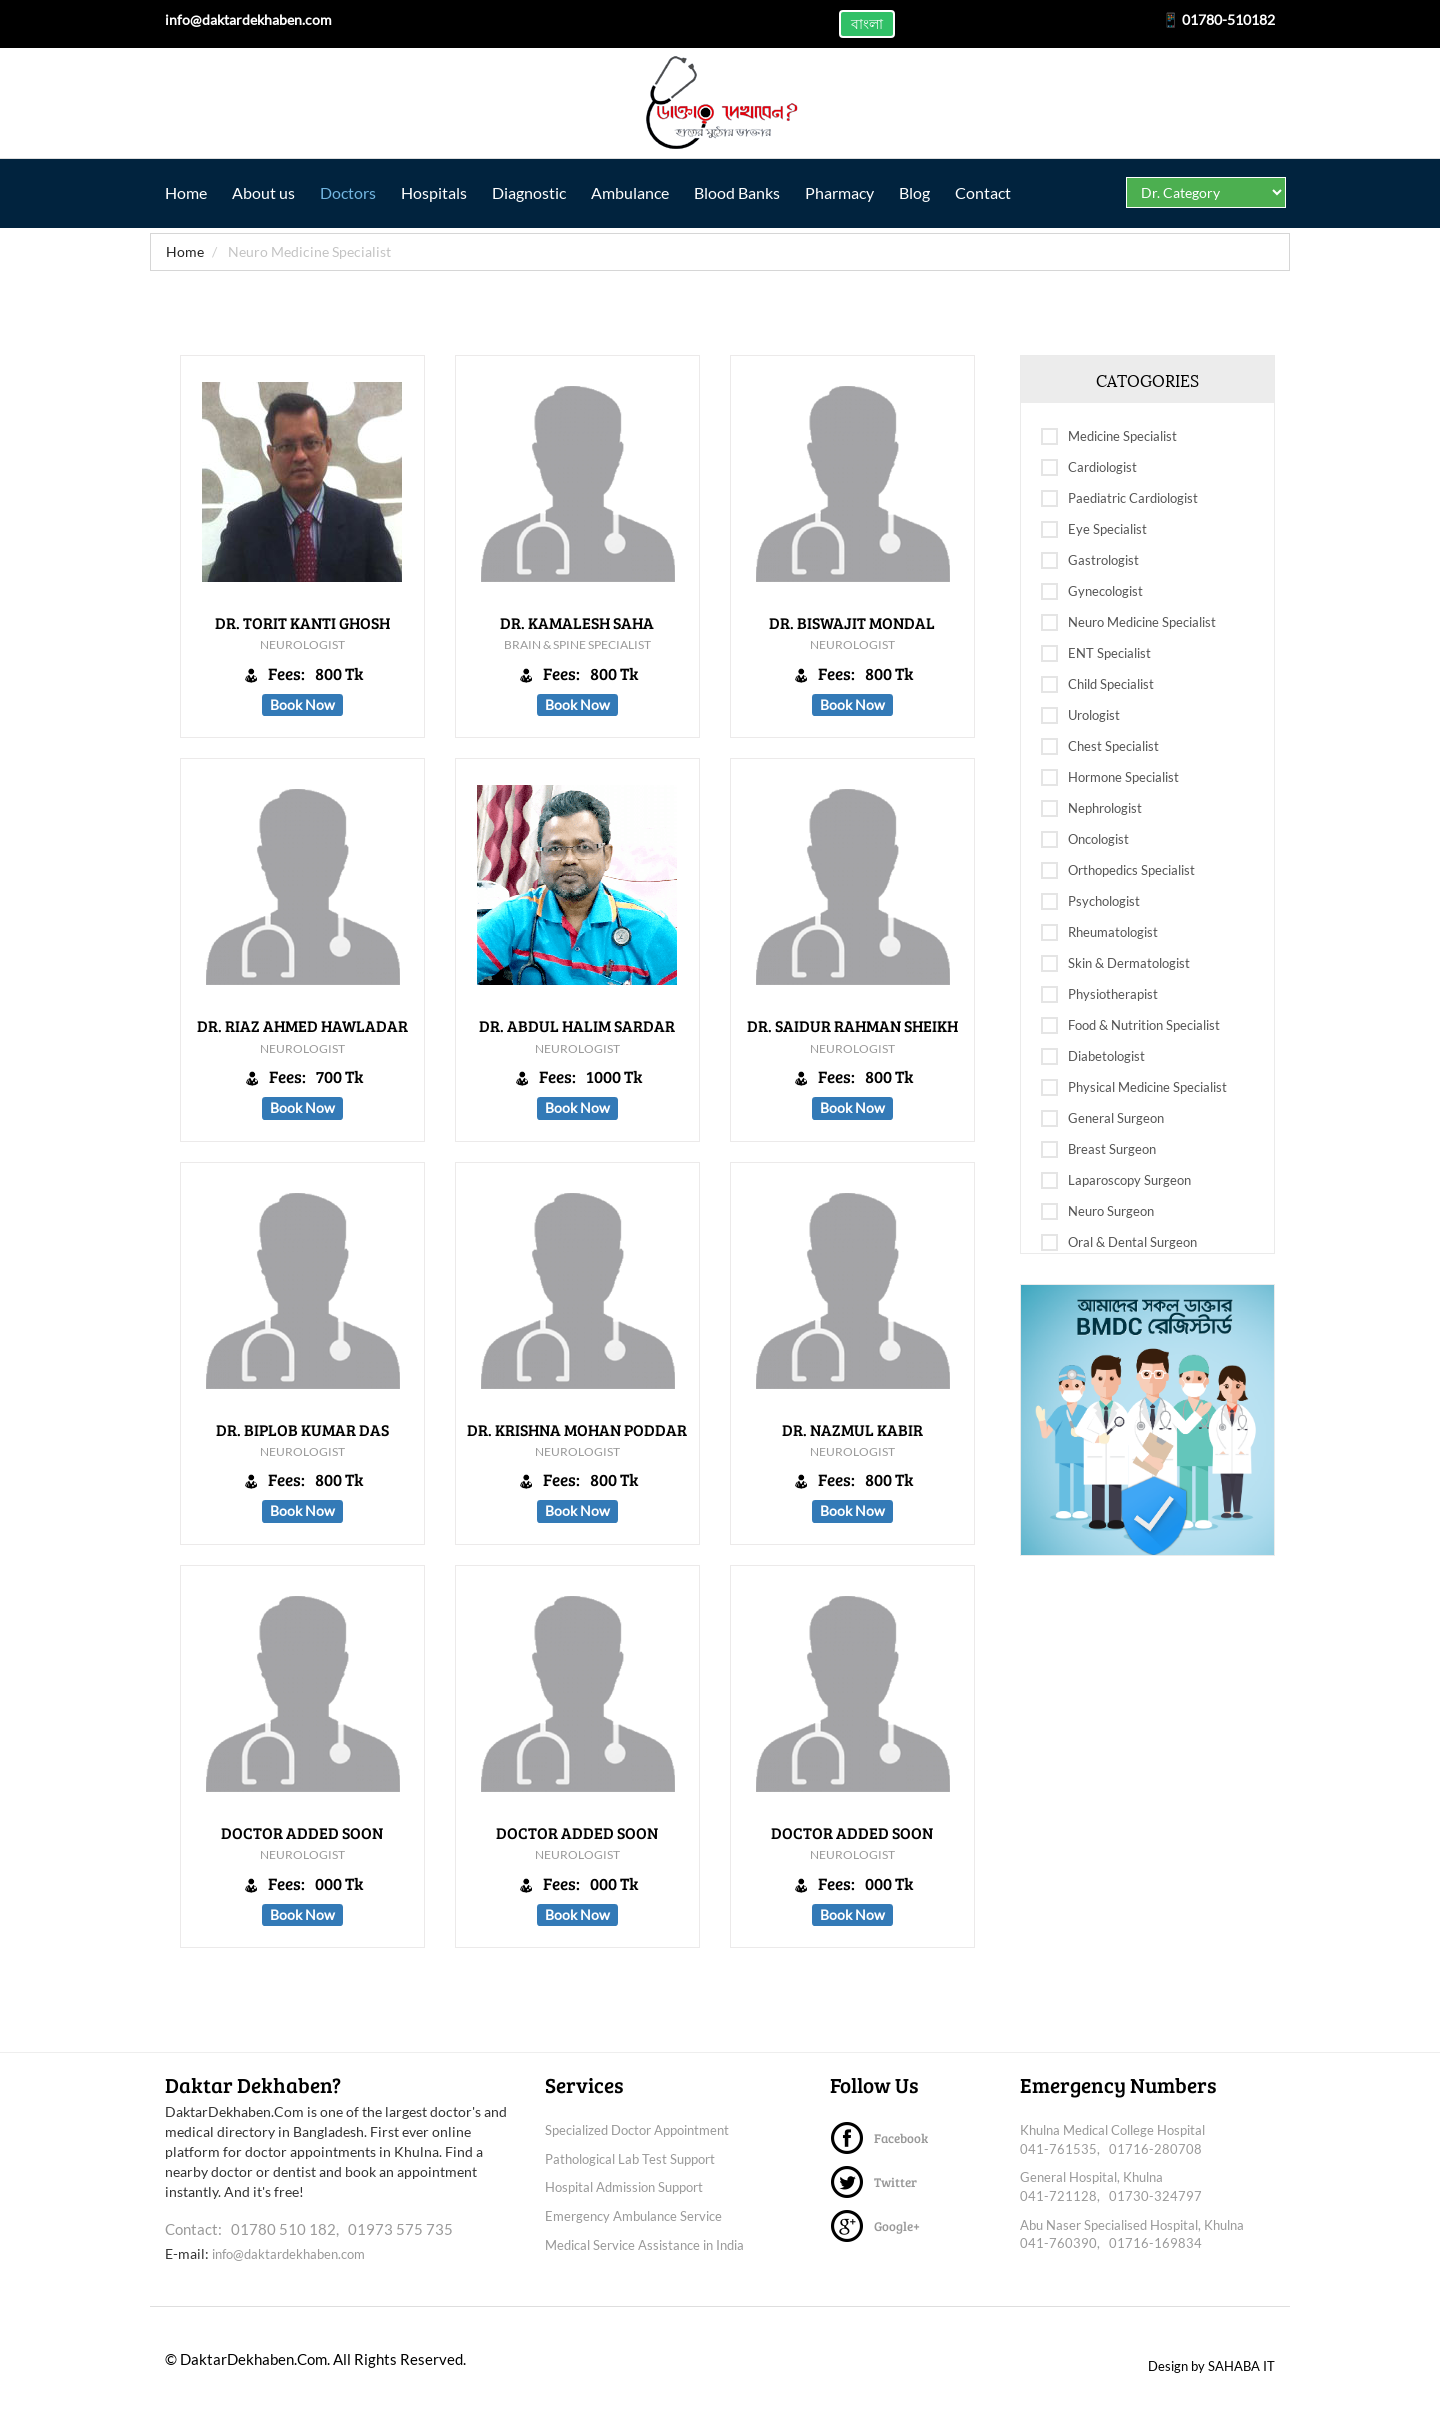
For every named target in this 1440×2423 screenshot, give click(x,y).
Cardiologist (1089, 468)
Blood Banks (755, 192)
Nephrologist (1091, 809)
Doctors (354, 192)
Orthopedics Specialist (1118, 871)
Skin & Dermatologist (1115, 964)
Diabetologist (1093, 1057)
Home (186, 192)
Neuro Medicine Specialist (1128, 623)
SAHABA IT (1241, 2366)
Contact (1010, 192)
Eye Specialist (1094, 530)
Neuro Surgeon (1097, 1212)
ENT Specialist (1096, 654)
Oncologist (1085, 840)
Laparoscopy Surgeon (1116, 1181)
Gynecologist (1092, 592)
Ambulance (645, 192)
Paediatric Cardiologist (1119, 499)
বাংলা (867, 23)
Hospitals (443, 192)
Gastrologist (1090, 561)
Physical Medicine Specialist (1134, 1088)
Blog (938, 192)
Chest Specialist (1100, 747)
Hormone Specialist (1110, 778)
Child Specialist (1097, 685)
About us (266, 192)
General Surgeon (1102, 1119)
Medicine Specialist (1109, 437)
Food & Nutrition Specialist (1130, 1026)
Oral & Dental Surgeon (1119, 1243)
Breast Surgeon (1098, 1150)
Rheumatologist (1099, 933)
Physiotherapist (1099, 995)
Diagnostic (541, 192)
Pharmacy (860, 192)
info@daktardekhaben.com (288, 2254)
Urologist (1080, 716)
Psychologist (1090, 902)
